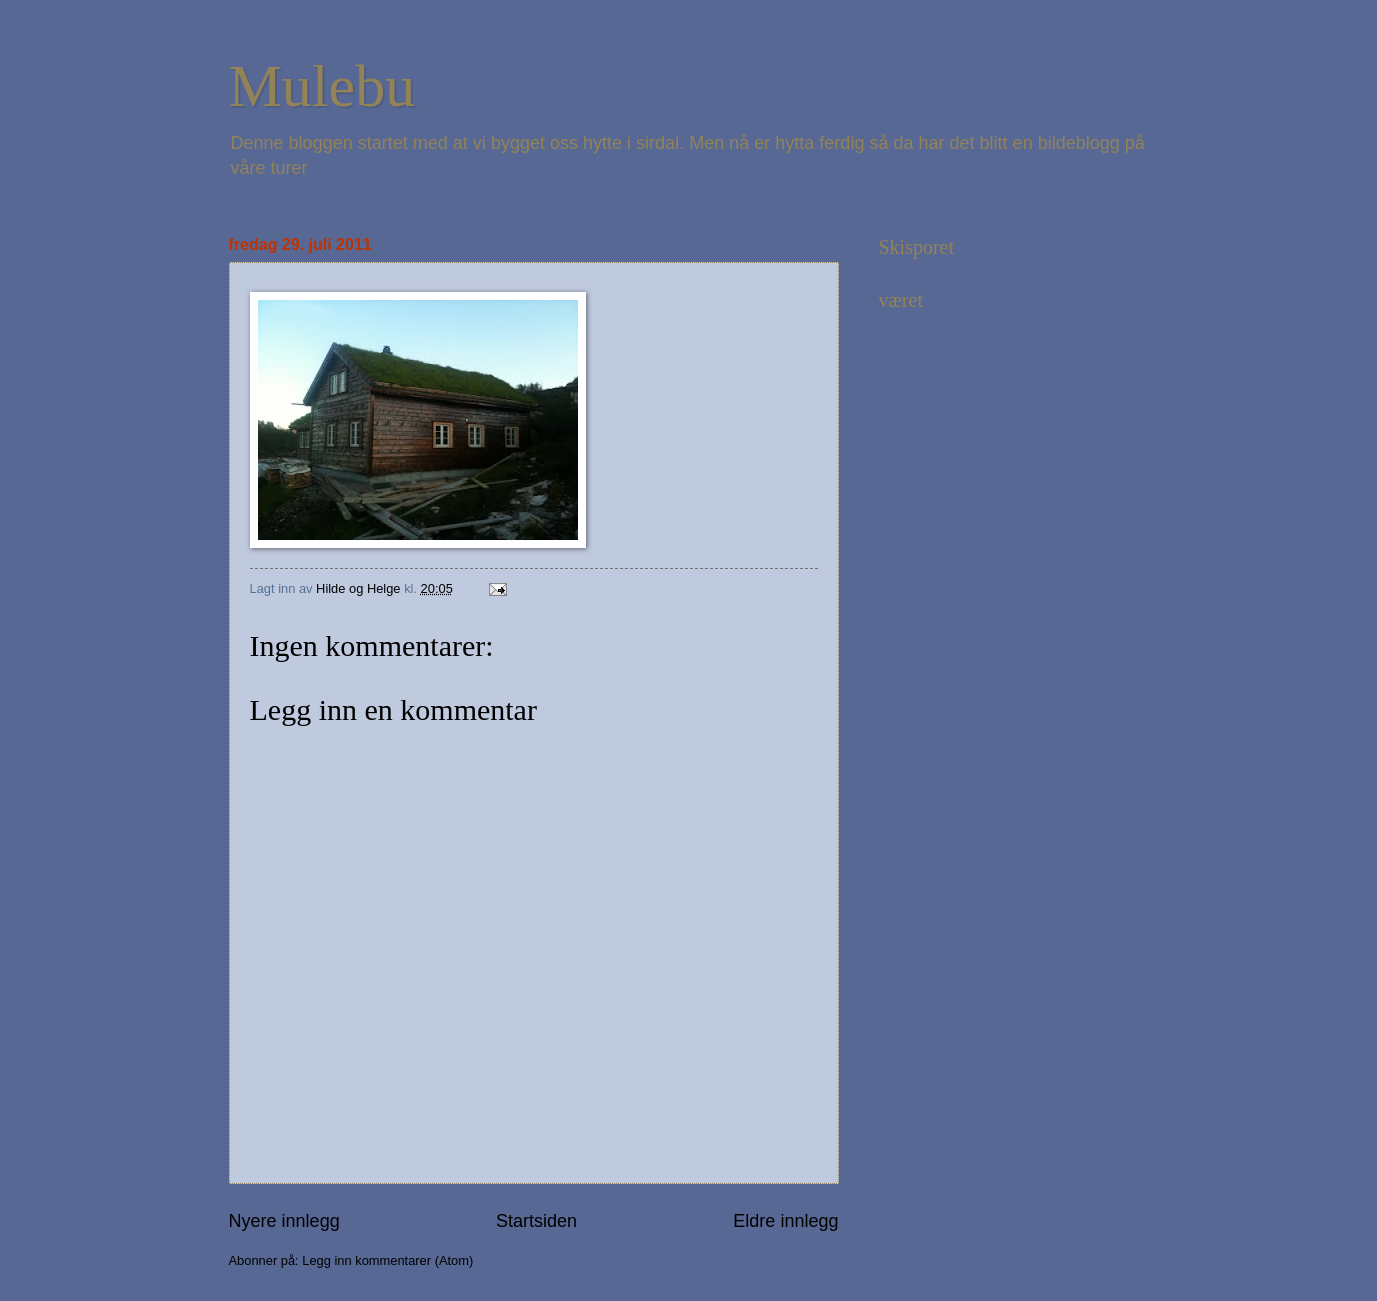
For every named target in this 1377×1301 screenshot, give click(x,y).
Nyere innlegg (284, 1221)
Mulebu (322, 86)
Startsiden (536, 1221)
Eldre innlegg (785, 1221)
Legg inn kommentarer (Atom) (387, 1260)
